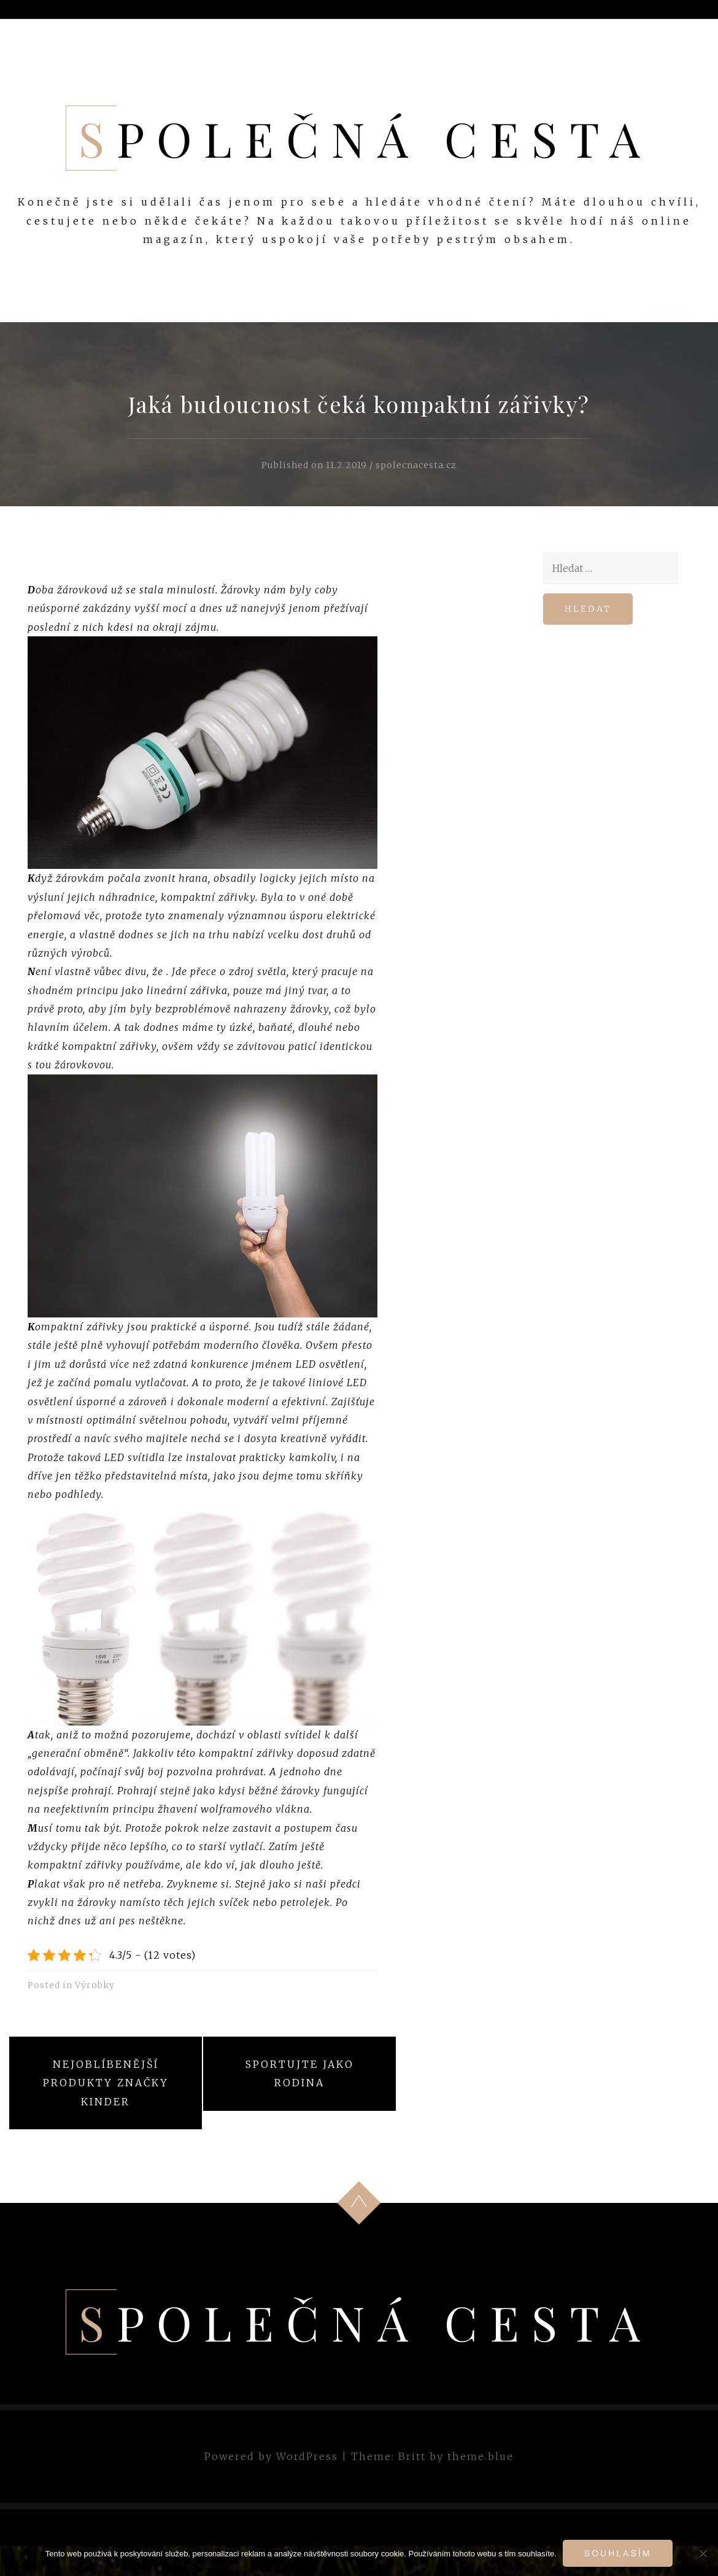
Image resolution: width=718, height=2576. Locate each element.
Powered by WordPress (271, 2456)
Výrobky (95, 1985)
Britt (412, 2456)
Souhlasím (617, 2553)
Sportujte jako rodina (299, 2073)
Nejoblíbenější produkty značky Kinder (106, 2083)
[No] (703, 2553)
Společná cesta (365, 138)
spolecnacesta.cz (416, 465)
